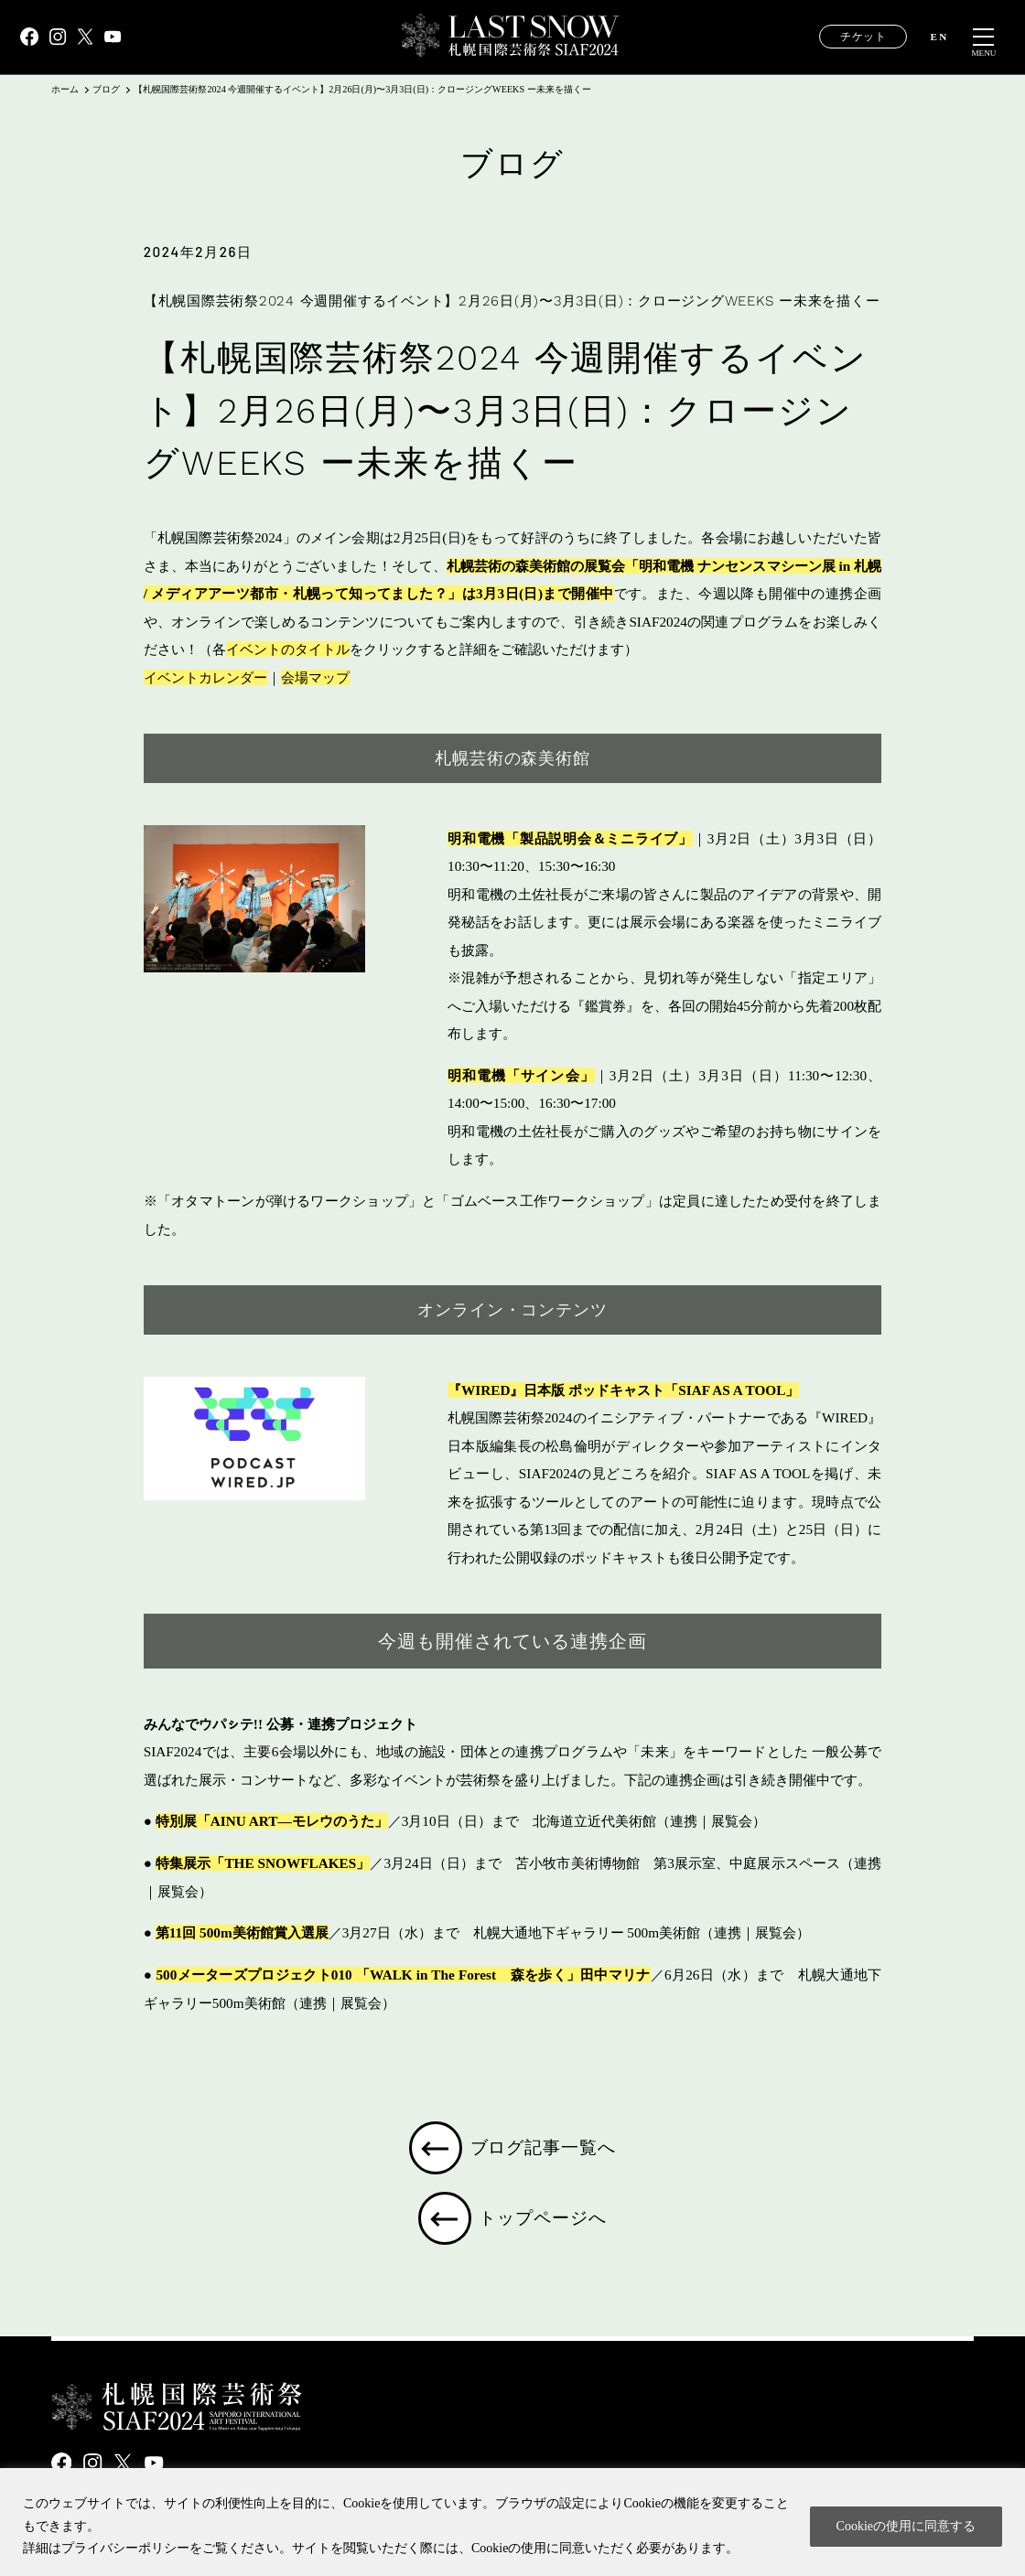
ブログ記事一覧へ (545, 2150)
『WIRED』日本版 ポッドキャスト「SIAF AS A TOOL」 (623, 1390)
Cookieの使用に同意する (906, 2526)
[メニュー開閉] (984, 37)
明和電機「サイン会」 (521, 1075)
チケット (863, 36)
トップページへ (545, 2224)
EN (940, 37)
